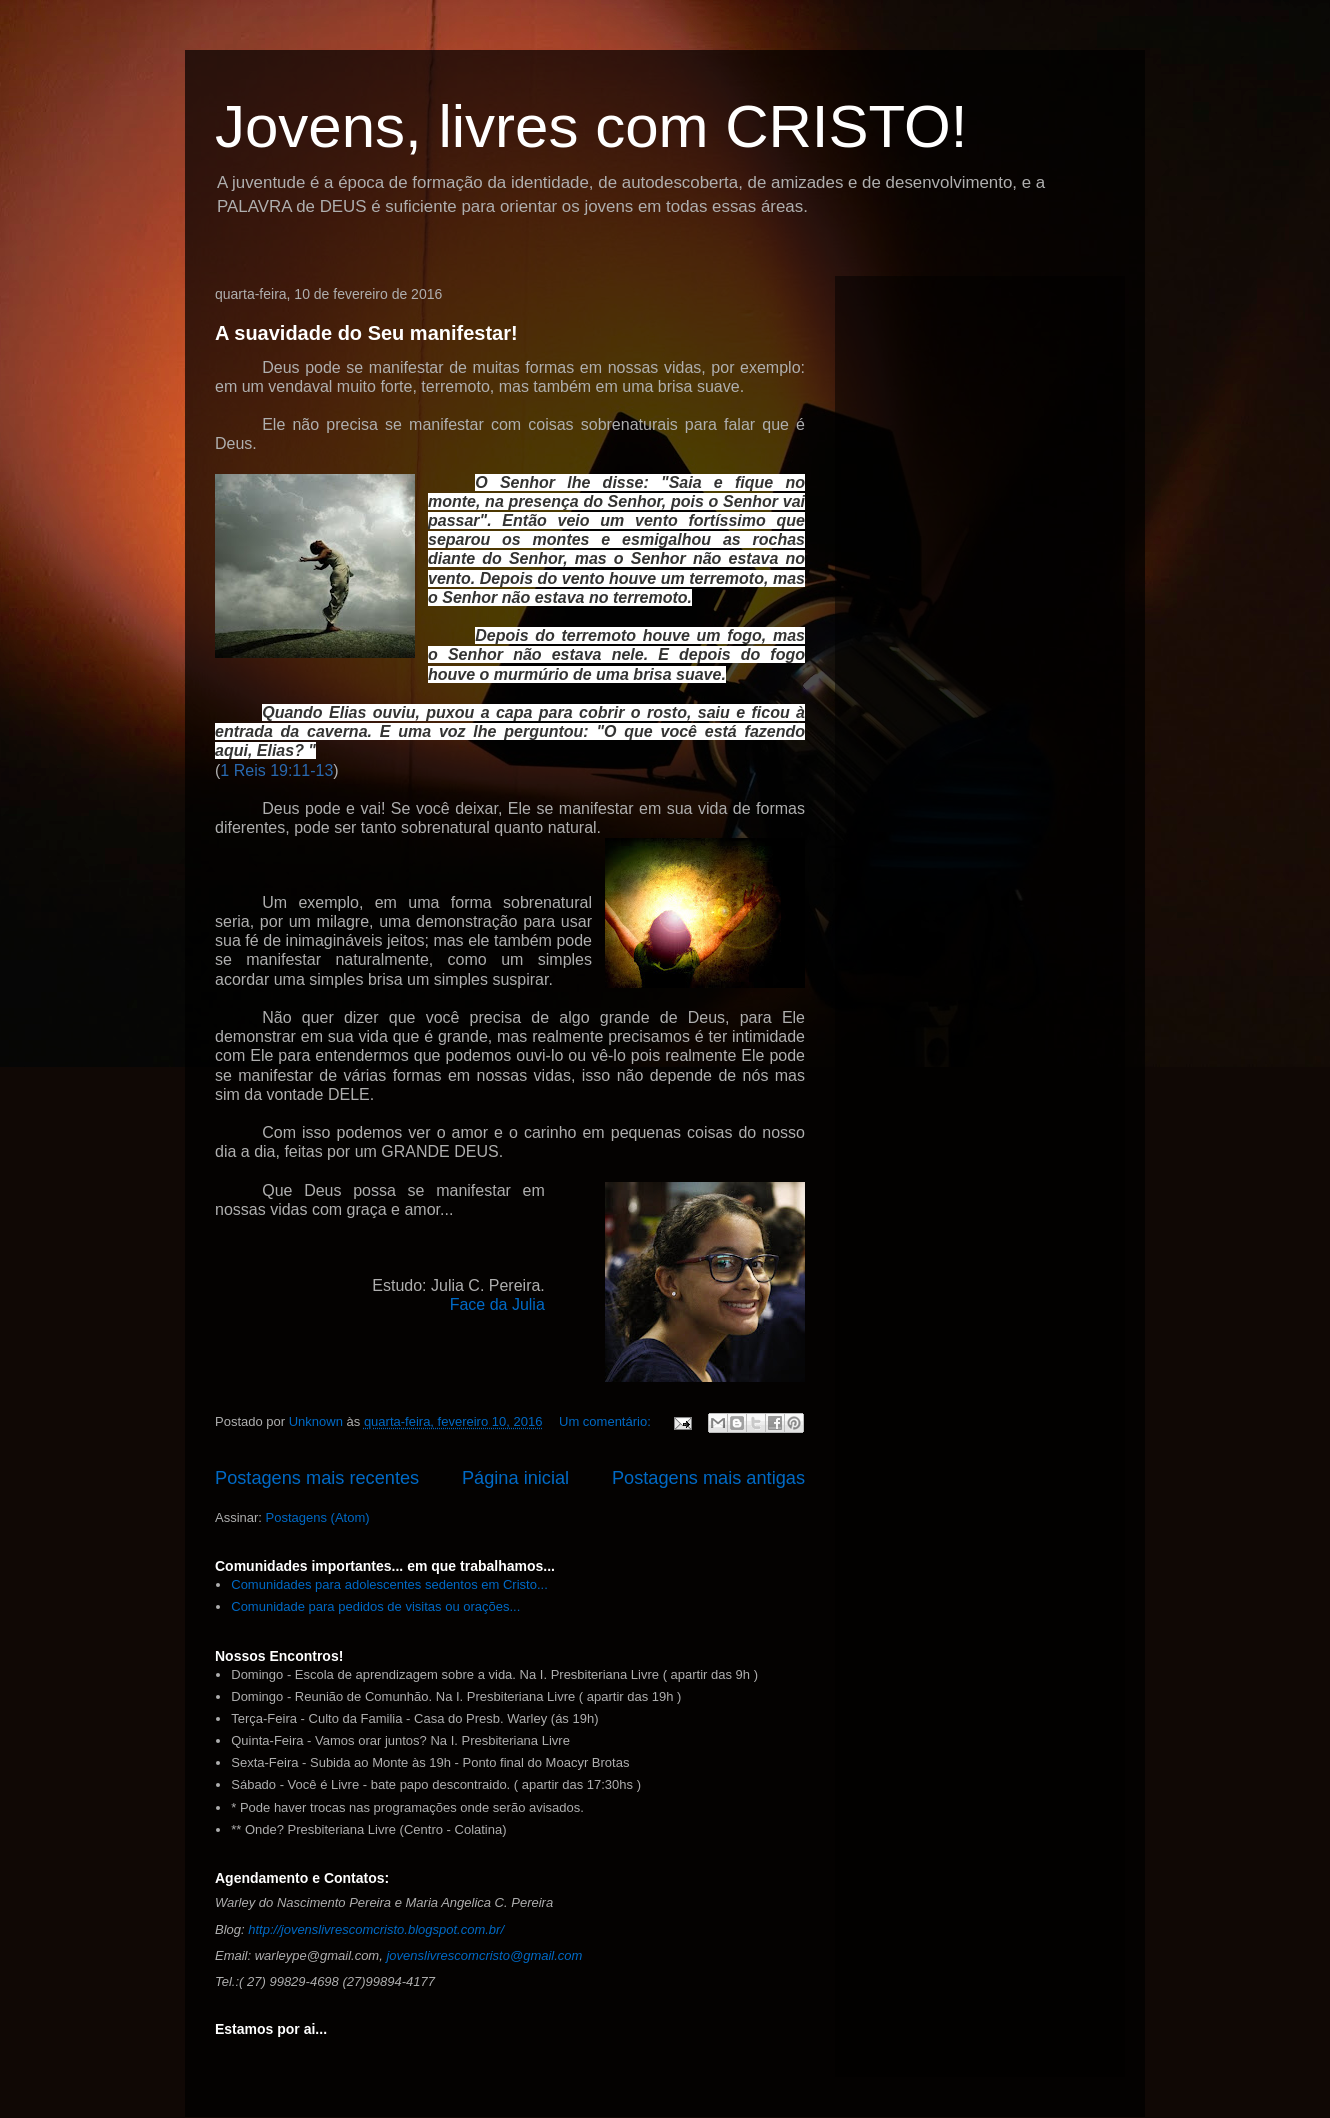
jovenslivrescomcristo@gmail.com (484, 1955)
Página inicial (515, 1478)
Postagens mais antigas (708, 1478)
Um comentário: (606, 1421)
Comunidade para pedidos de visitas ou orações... (375, 1606)
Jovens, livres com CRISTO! (591, 126)
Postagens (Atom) (318, 1517)
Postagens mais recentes (317, 1478)
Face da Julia (497, 1304)
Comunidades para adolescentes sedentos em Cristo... (389, 1584)
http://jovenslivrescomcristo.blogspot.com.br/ (376, 1929)
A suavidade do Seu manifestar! (366, 333)
